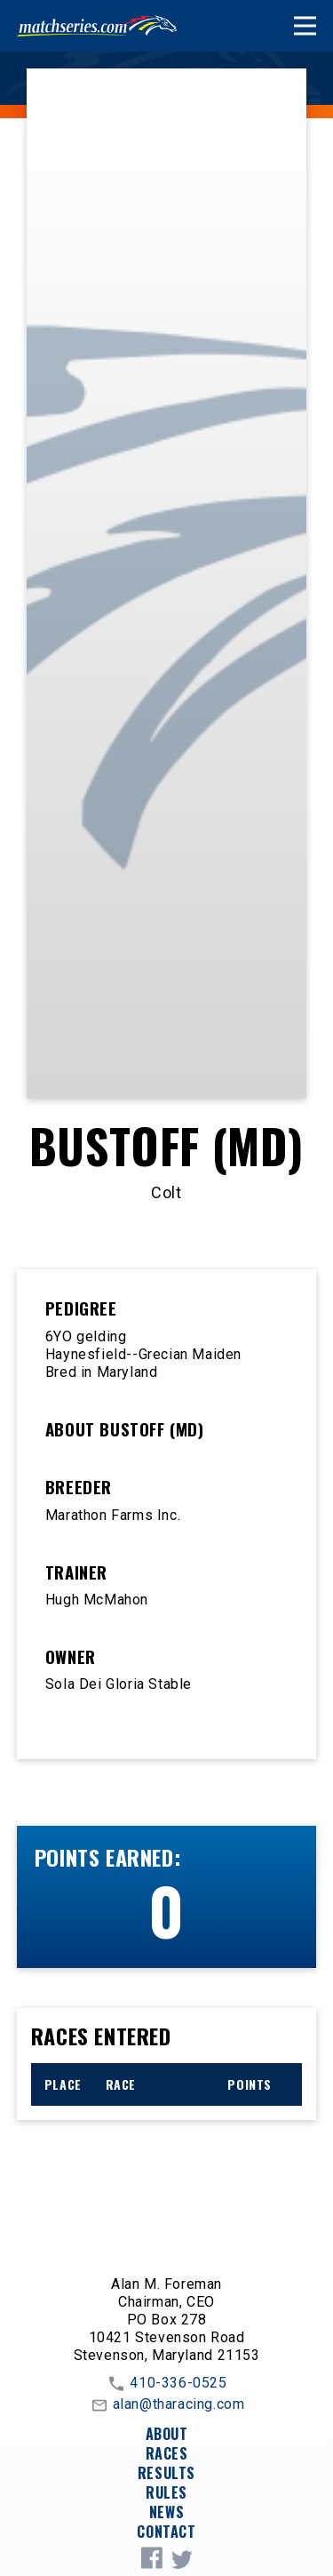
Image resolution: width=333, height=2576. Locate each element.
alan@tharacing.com (167, 2405)
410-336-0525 (166, 2384)
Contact (166, 2531)
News (166, 2512)
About (167, 2433)
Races (167, 2453)
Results (166, 2473)
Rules (166, 2492)
